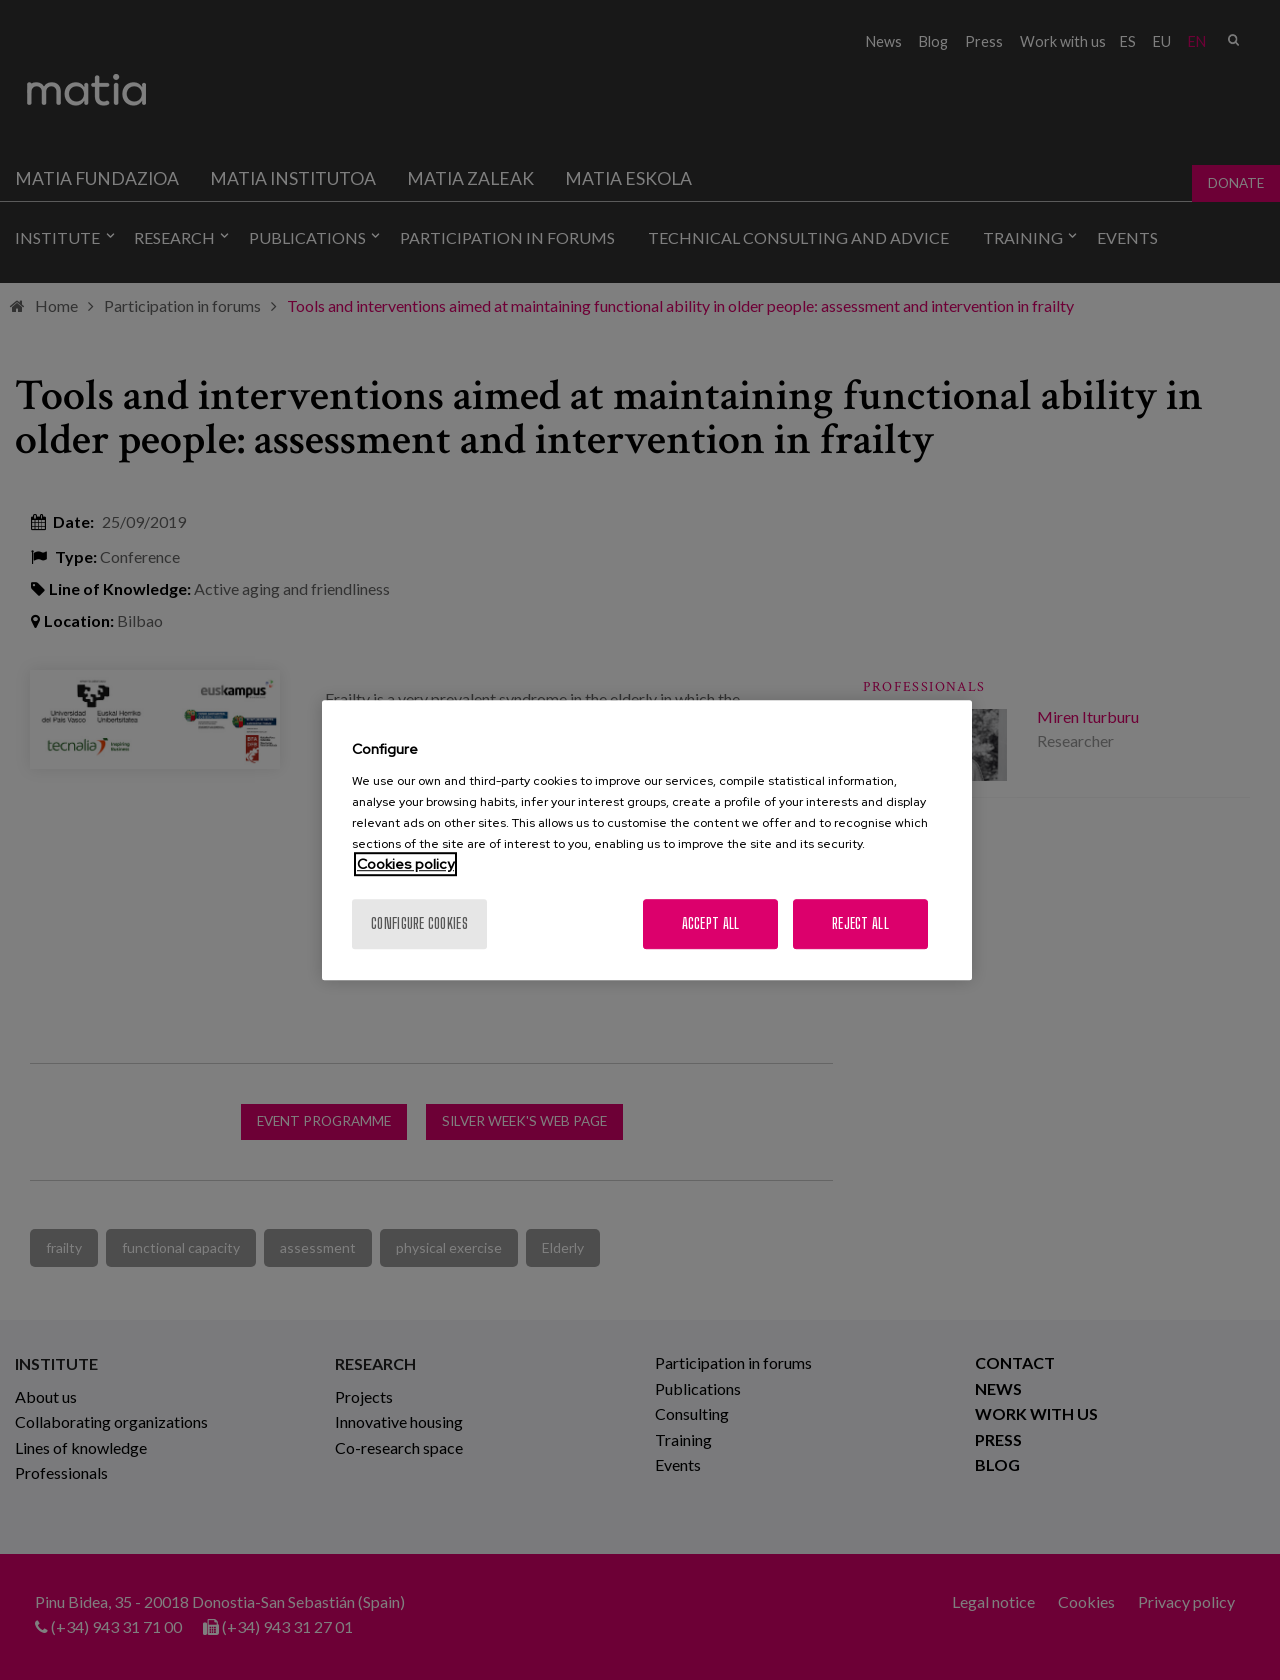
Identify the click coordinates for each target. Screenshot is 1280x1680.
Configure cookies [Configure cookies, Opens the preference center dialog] (419, 923)
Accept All (711, 923)
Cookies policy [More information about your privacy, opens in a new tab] (405, 864)
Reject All (860, 923)
